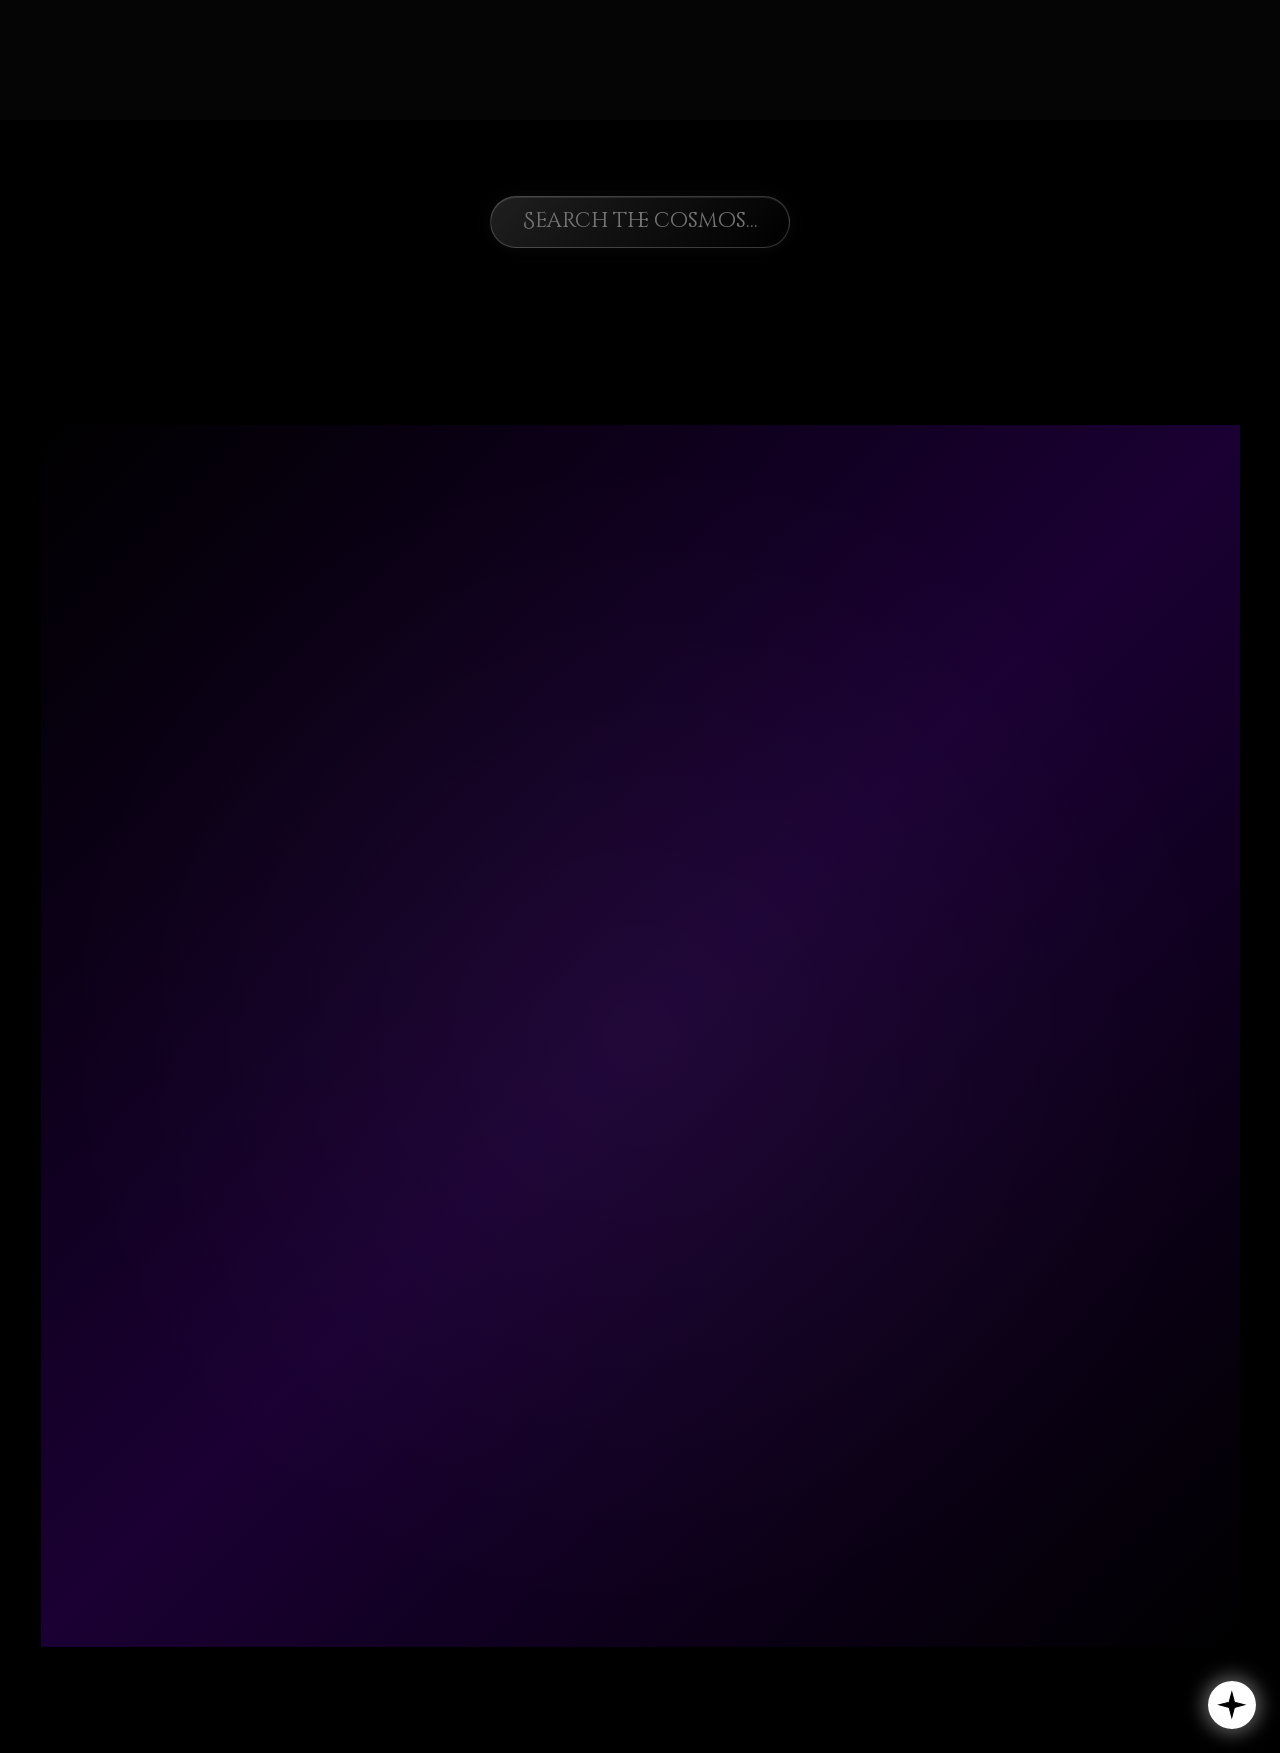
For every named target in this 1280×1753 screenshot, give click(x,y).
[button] (1232, 1705)
